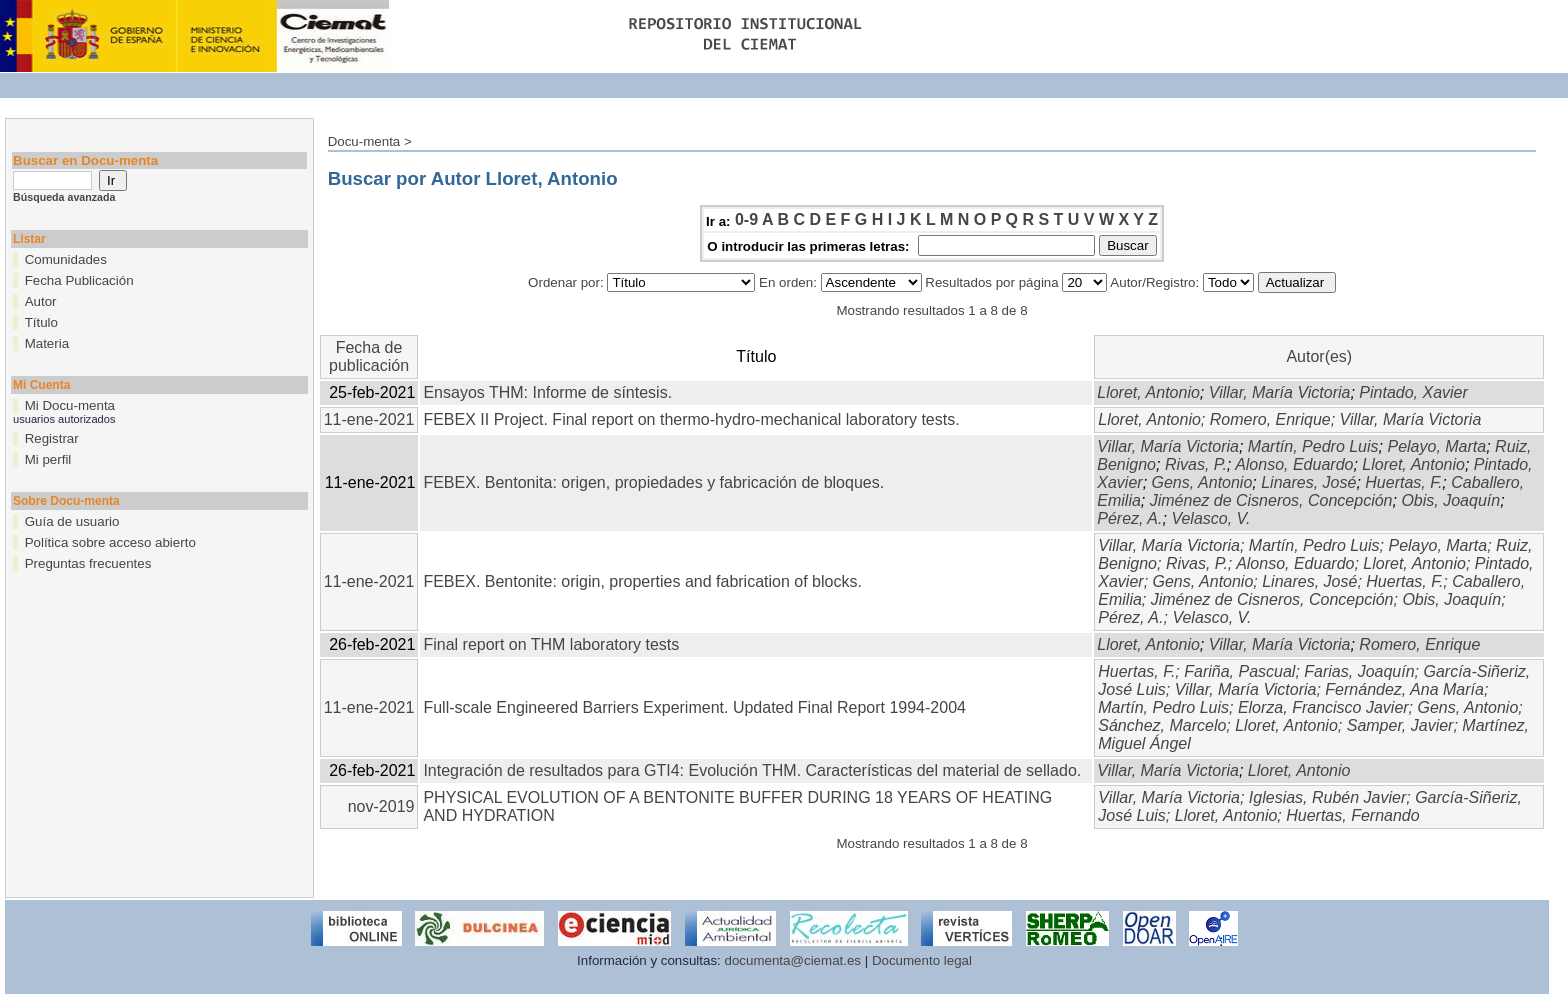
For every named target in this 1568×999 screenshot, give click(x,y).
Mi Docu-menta (70, 405)
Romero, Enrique (1270, 419)
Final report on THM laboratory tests (551, 644)
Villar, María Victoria (1280, 392)
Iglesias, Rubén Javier (1327, 797)
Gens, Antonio (1202, 482)
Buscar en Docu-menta (85, 160)
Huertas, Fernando (1352, 815)
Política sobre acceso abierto (110, 542)
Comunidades (66, 259)
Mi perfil (48, 459)
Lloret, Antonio (1148, 392)
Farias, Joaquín (1359, 671)
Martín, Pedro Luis (1313, 446)
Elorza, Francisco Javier (1323, 707)
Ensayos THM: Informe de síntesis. (547, 392)
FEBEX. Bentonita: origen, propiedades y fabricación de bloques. (653, 482)
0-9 (746, 219)
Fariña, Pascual (1239, 671)
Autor (41, 301)
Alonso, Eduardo (1294, 464)
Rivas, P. (1196, 464)
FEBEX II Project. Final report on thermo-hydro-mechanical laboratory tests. (691, 419)
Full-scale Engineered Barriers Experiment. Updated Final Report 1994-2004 (694, 707)
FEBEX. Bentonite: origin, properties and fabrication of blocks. (642, 581)
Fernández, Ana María (1404, 689)
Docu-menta (364, 141)
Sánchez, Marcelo (1162, 725)
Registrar (52, 438)
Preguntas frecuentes (88, 563)
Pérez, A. (1129, 518)
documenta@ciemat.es (793, 960)
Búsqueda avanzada (64, 197)
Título (41, 322)
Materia (47, 343)
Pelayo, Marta (1436, 446)
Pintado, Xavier (1413, 392)
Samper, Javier (1400, 725)
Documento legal (922, 960)
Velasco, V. (1210, 518)
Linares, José (1308, 482)
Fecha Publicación (79, 280)
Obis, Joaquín (1450, 500)
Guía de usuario (72, 521)
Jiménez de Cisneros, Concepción (1271, 500)
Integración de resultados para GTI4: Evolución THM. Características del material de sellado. (752, 770)
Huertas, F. (1403, 482)
